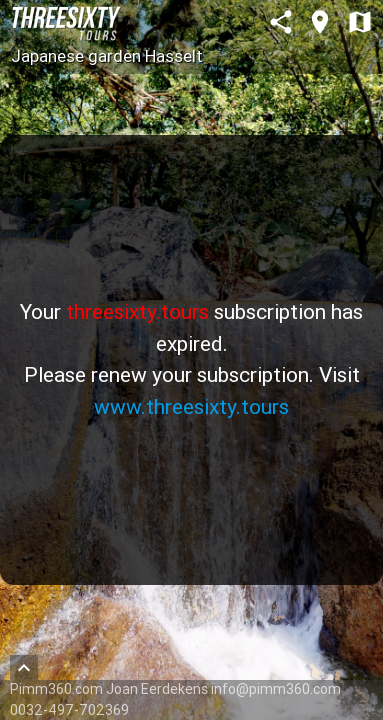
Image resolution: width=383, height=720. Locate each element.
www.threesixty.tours (191, 407)
